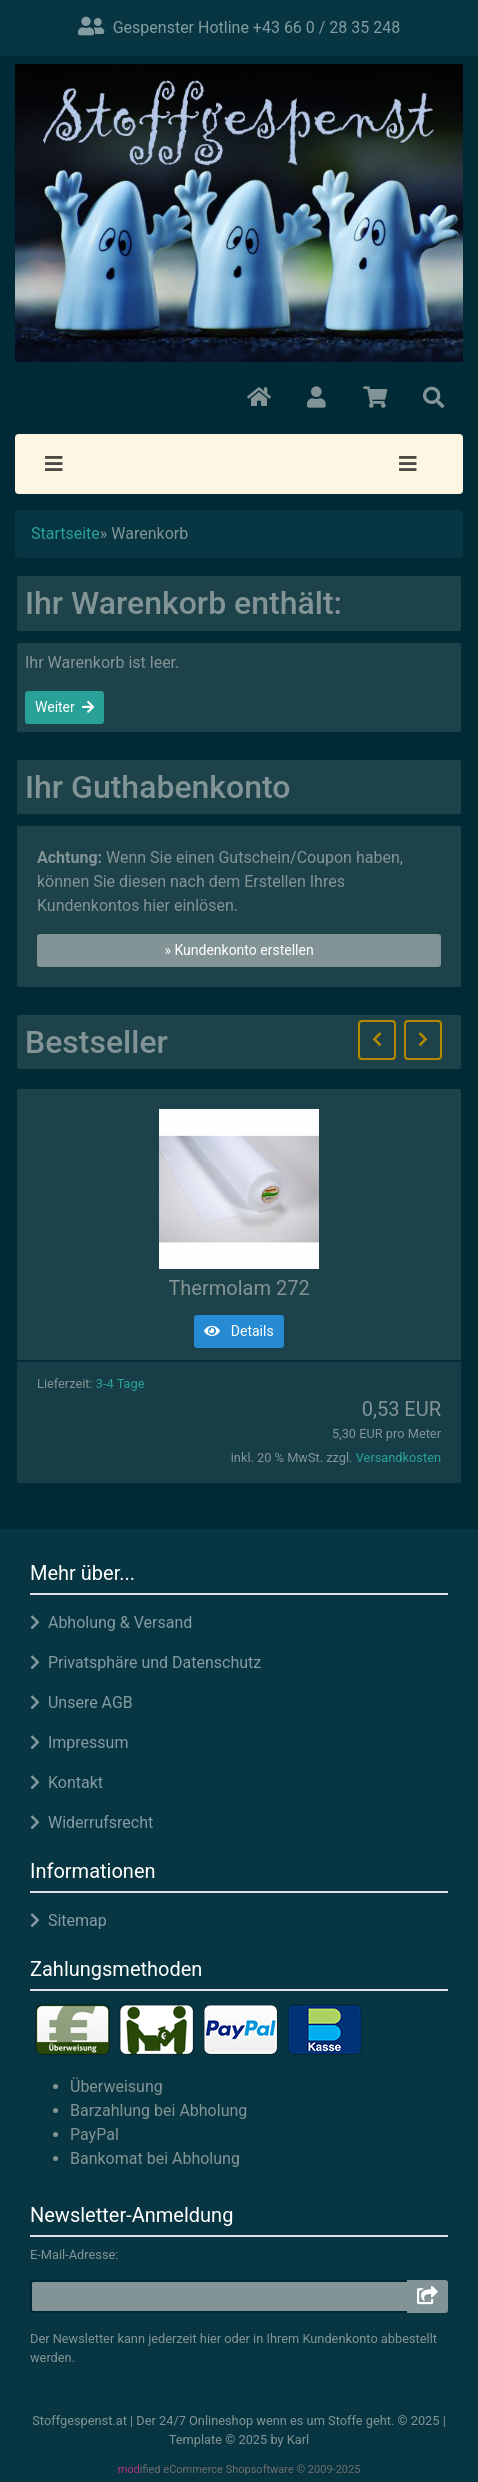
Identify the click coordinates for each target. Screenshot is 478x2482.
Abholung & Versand (111, 1622)
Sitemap (68, 1920)
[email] (219, 2296)
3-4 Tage (120, 1383)
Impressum (79, 1742)
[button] (316, 398)
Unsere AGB (81, 1702)
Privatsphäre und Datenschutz (145, 1662)
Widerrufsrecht (91, 1822)
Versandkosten (398, 1457)
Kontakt (66, 1782)
